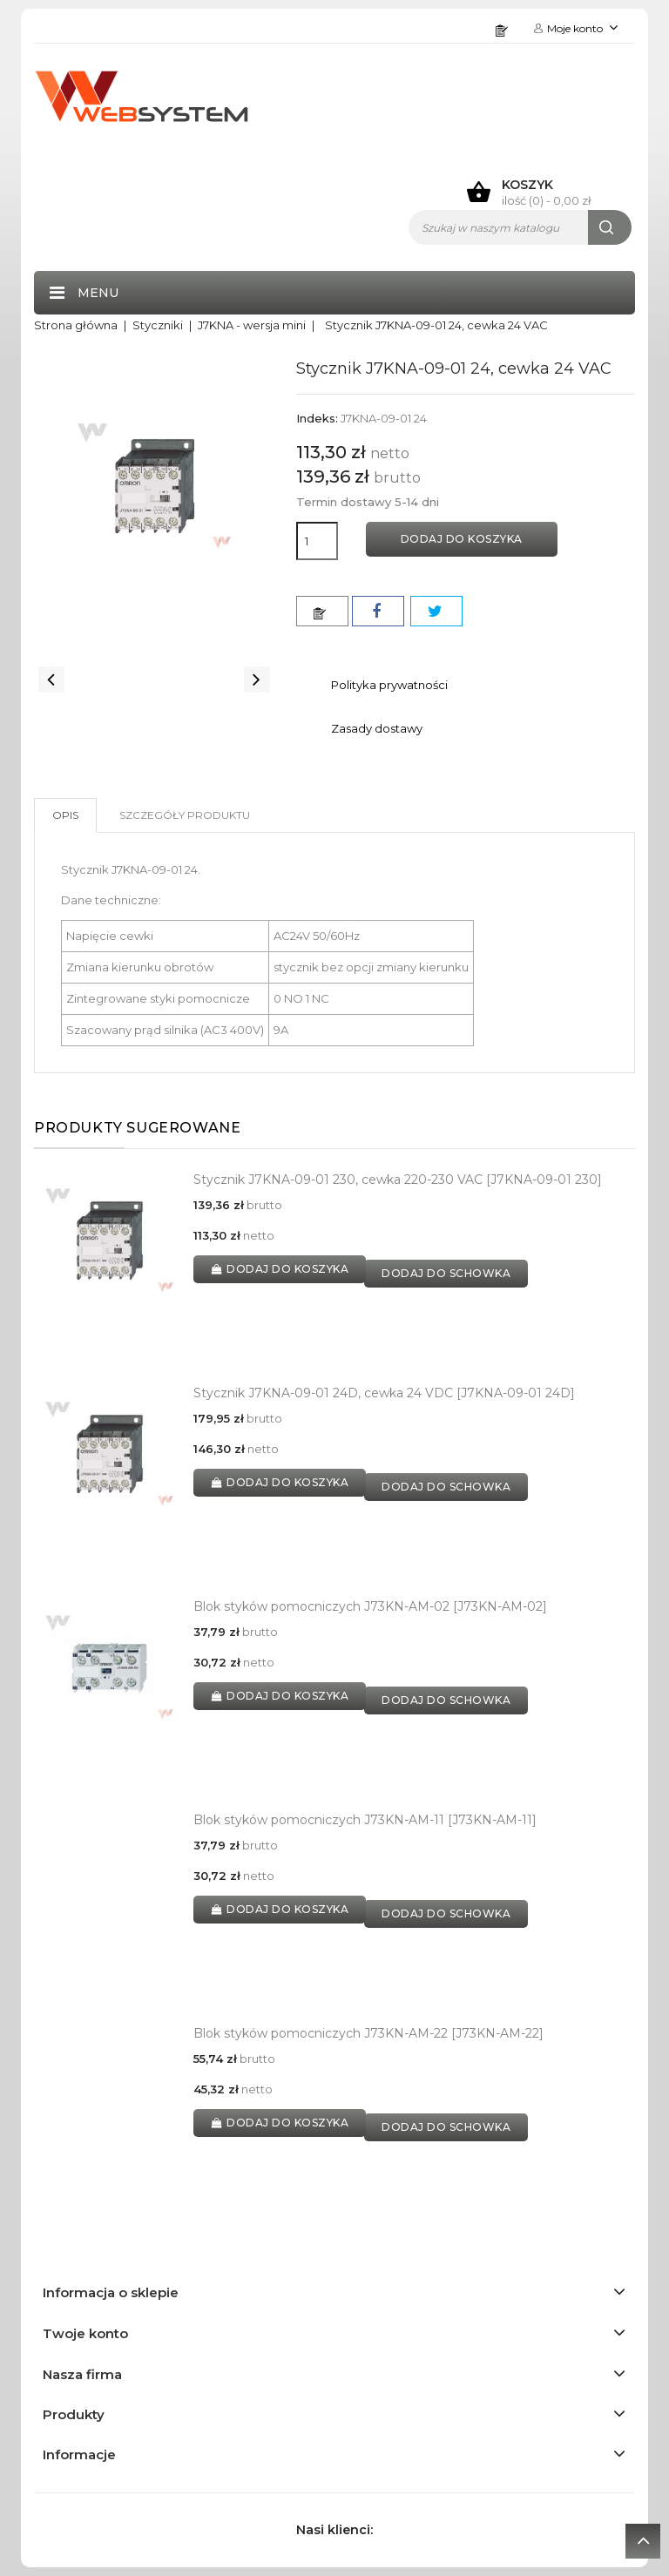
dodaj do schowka (446, 1273)
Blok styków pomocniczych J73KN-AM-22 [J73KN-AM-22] (368, 2033)
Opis (65, 814)
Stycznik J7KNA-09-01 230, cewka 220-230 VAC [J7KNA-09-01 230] (397, 1179)
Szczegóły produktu (184, 814)
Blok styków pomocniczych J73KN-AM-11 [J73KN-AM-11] (365, 1820)
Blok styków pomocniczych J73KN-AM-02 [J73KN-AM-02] (370, 1606)
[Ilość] (317, 541)
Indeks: (317, 418)
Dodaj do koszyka (462, 538)
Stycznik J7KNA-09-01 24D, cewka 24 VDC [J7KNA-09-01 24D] (384, 1393)
